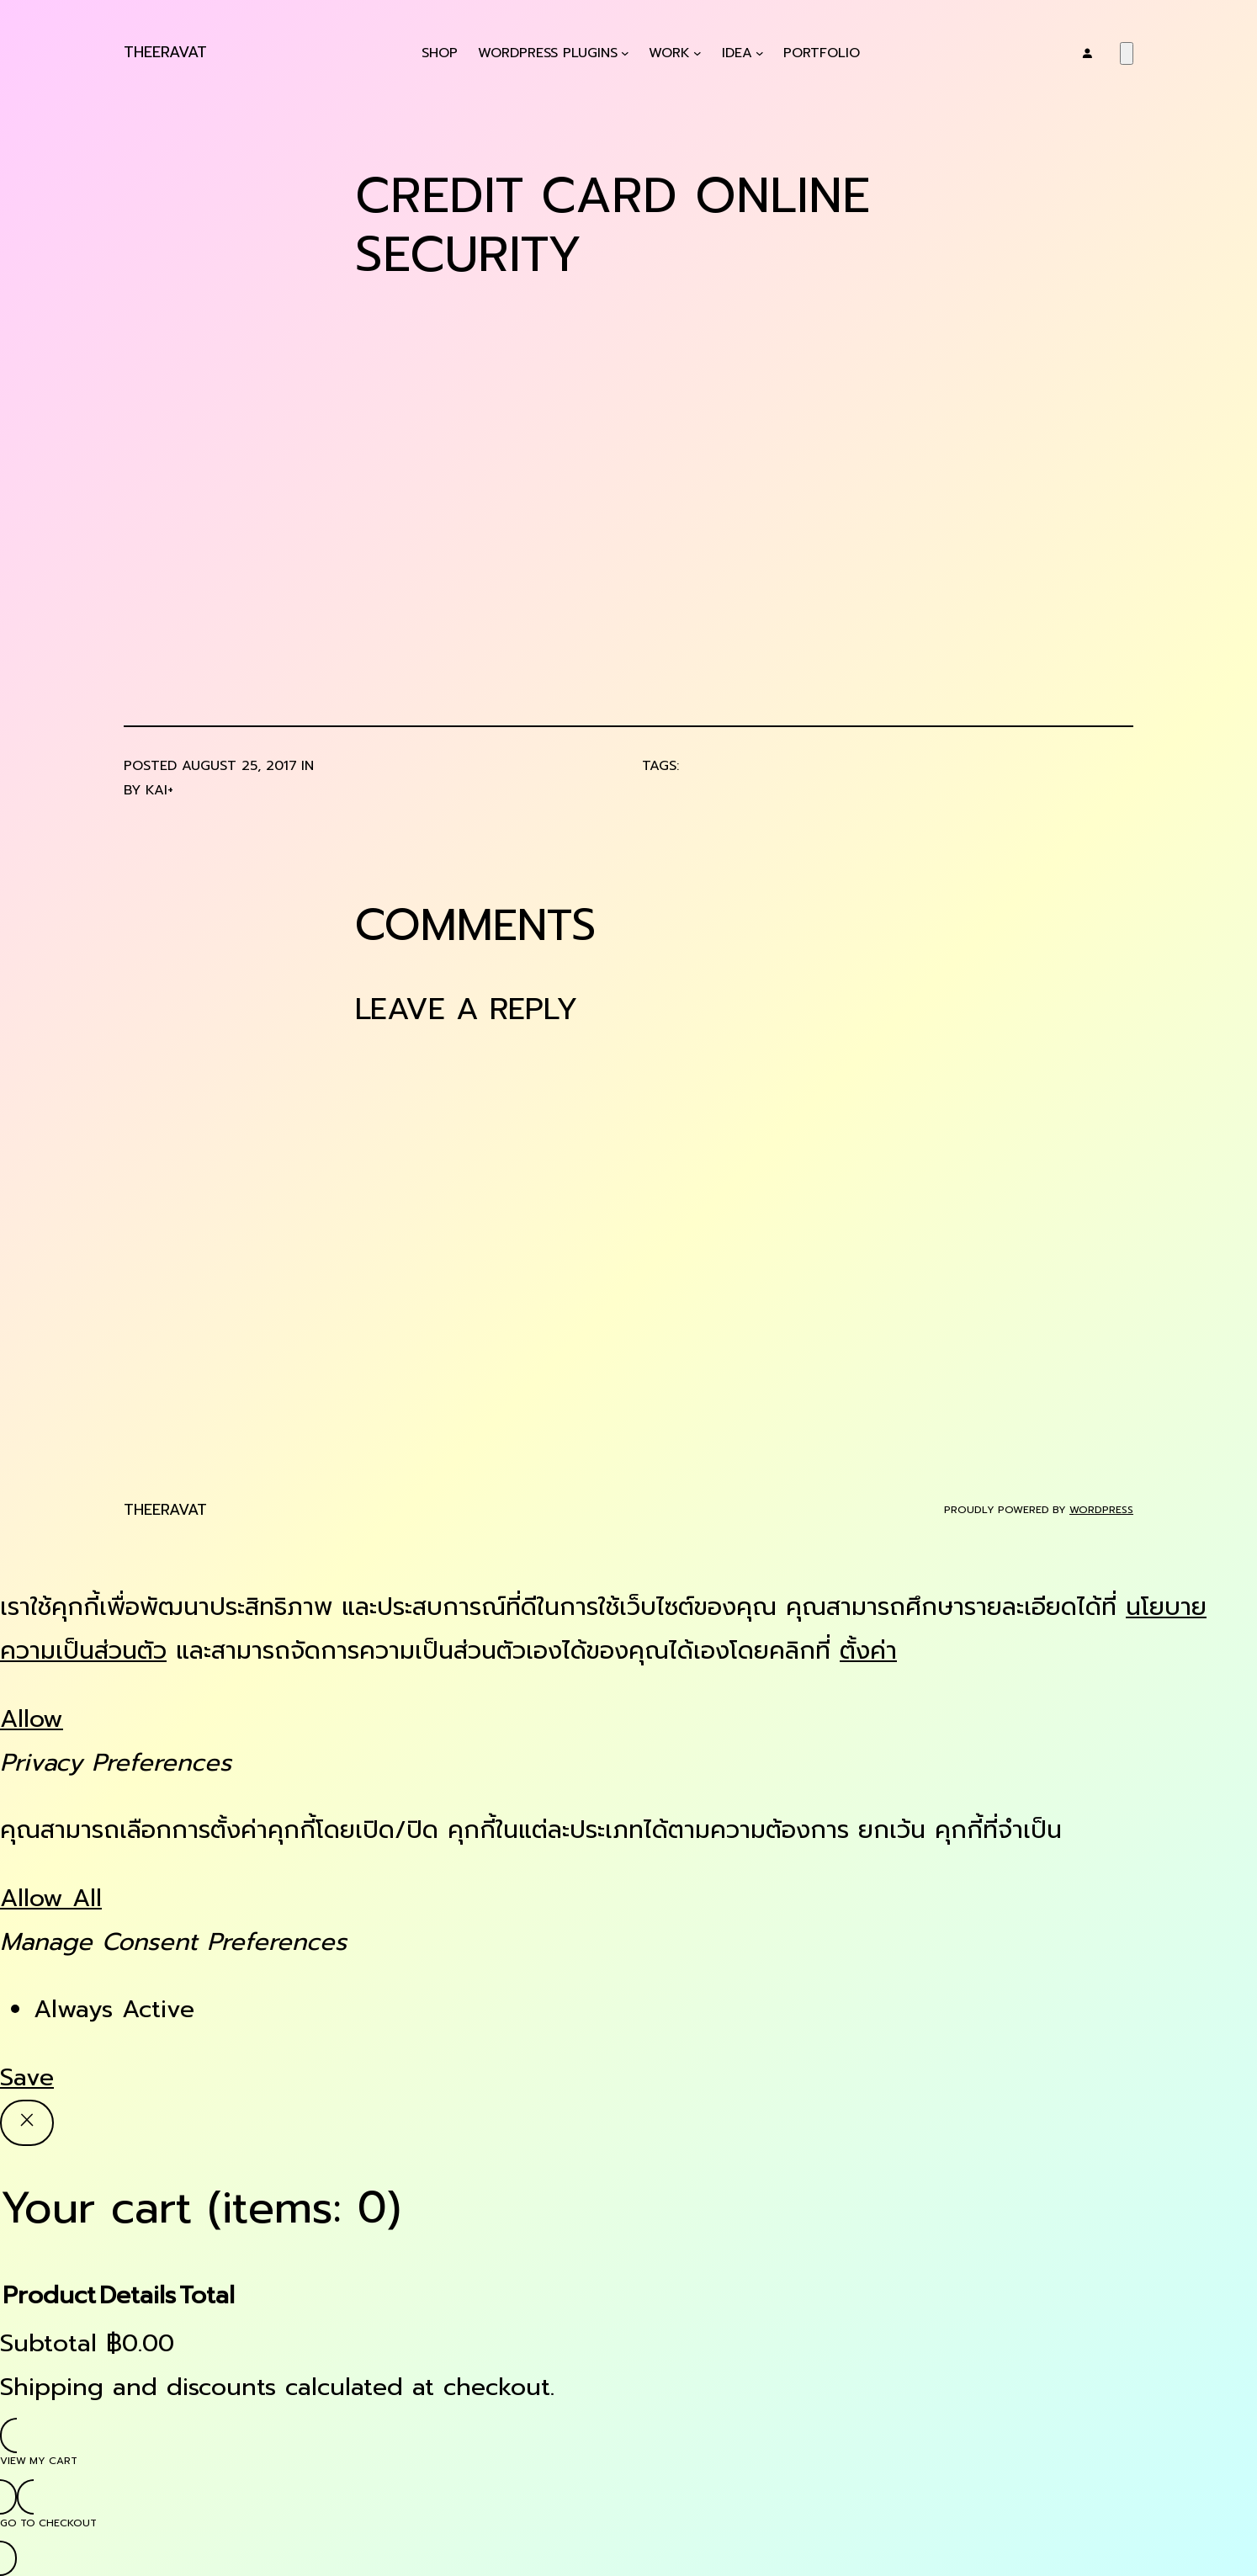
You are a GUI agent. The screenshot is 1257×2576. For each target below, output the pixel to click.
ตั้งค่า (868, 1651)
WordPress (1101, 1509)
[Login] (1087, 53)
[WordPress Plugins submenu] (625, 53)
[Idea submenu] (760, 53)
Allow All (51, 1898)
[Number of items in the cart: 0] (1126, 53)
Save (27, 2077)
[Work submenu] (697, 53)
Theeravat (165, 52)
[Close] (27, 2123)
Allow (31, 1719)
